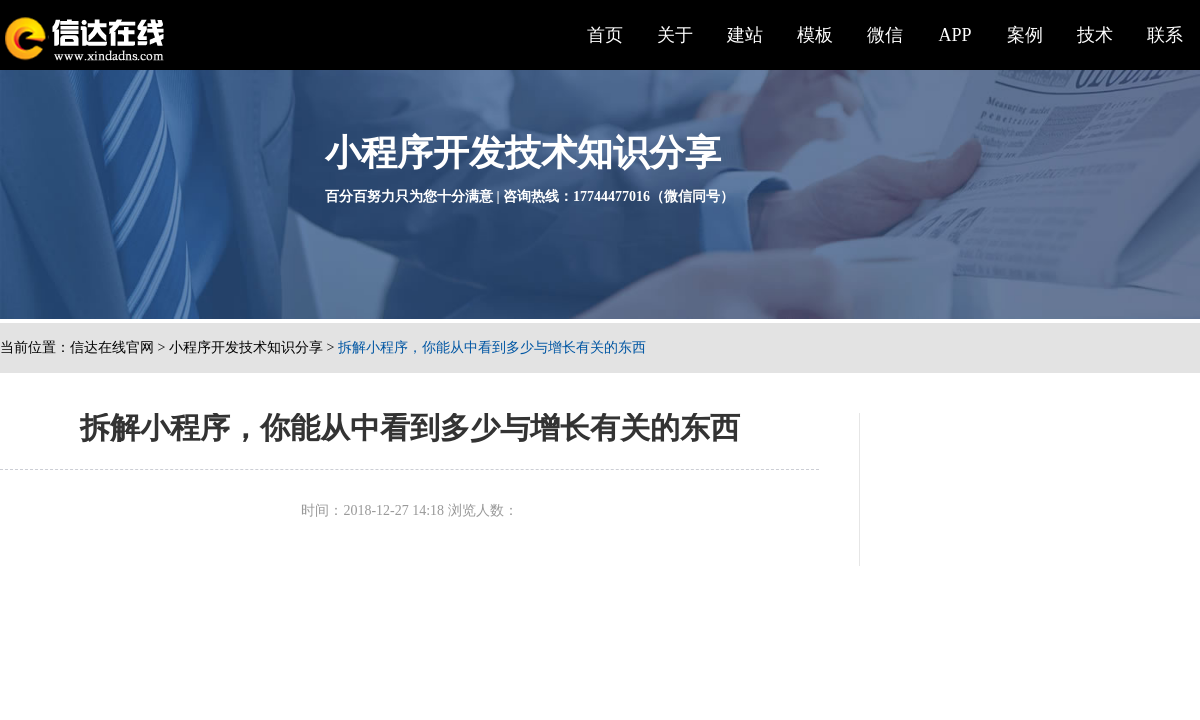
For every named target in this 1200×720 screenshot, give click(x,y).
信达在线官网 (112, 347)
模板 (815, 35)
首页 (605, 35)
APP (954, 35)
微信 (885, 35)
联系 (1165, 35)
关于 (675, 35)
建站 (745, 35)
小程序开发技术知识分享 (246, 347)
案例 (1025, 35)
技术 (1095, 35)
